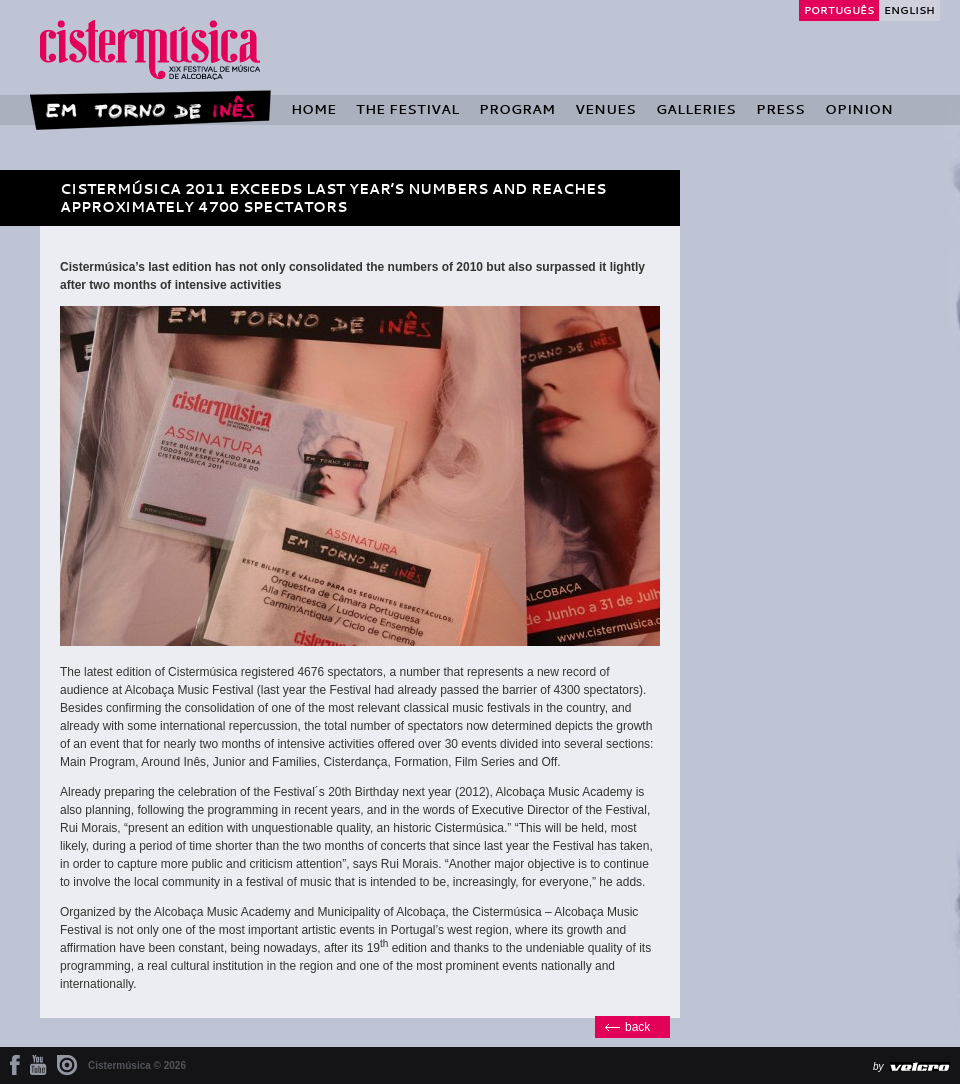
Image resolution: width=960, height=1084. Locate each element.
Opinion (859, 109)
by (878, 1066)
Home (313, 109)
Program (517, 109)
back (637, 1027)
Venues (605, 109)
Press (780, 109)
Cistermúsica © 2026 (137, 1065)
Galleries (696, 109)
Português (839, 10)
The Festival (407, 109)
